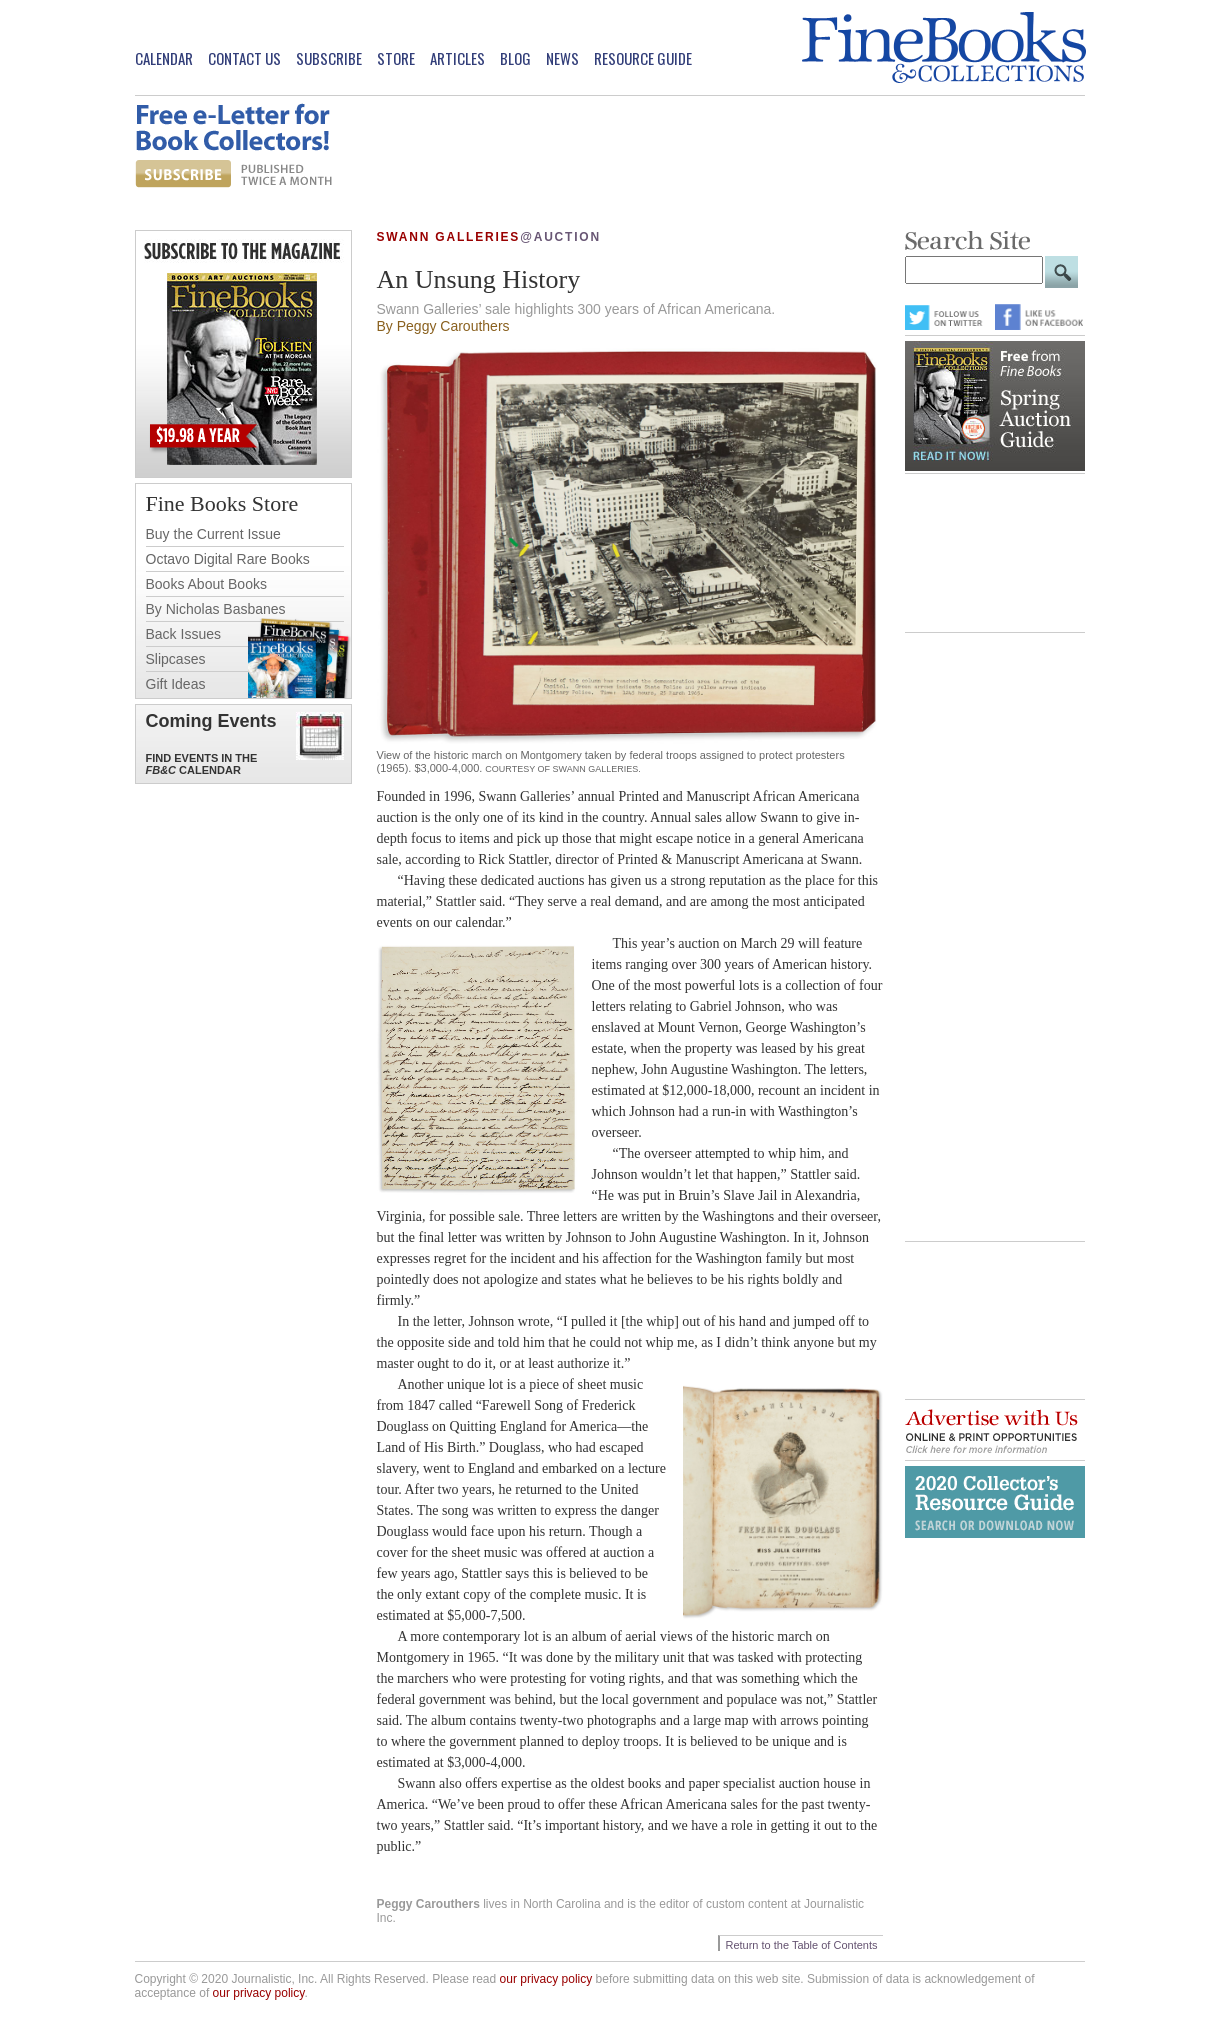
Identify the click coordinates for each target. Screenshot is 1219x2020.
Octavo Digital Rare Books (228, 559)
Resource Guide (643, 58)
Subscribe (329, 58)
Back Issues (183, 634)
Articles (457, 58)
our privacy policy (546, 1979)
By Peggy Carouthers (443, 326)
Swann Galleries (449, 237)
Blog (515, 58)
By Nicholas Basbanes (216, 609)
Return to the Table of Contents (801, 1945)
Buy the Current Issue (213, 534)
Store (396, 58)
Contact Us (244, 58)
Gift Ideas (176, 684)
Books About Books (206, 584)
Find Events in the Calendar (202, 764)
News (562, 58)
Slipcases (176, 659)
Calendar (164, 58)
